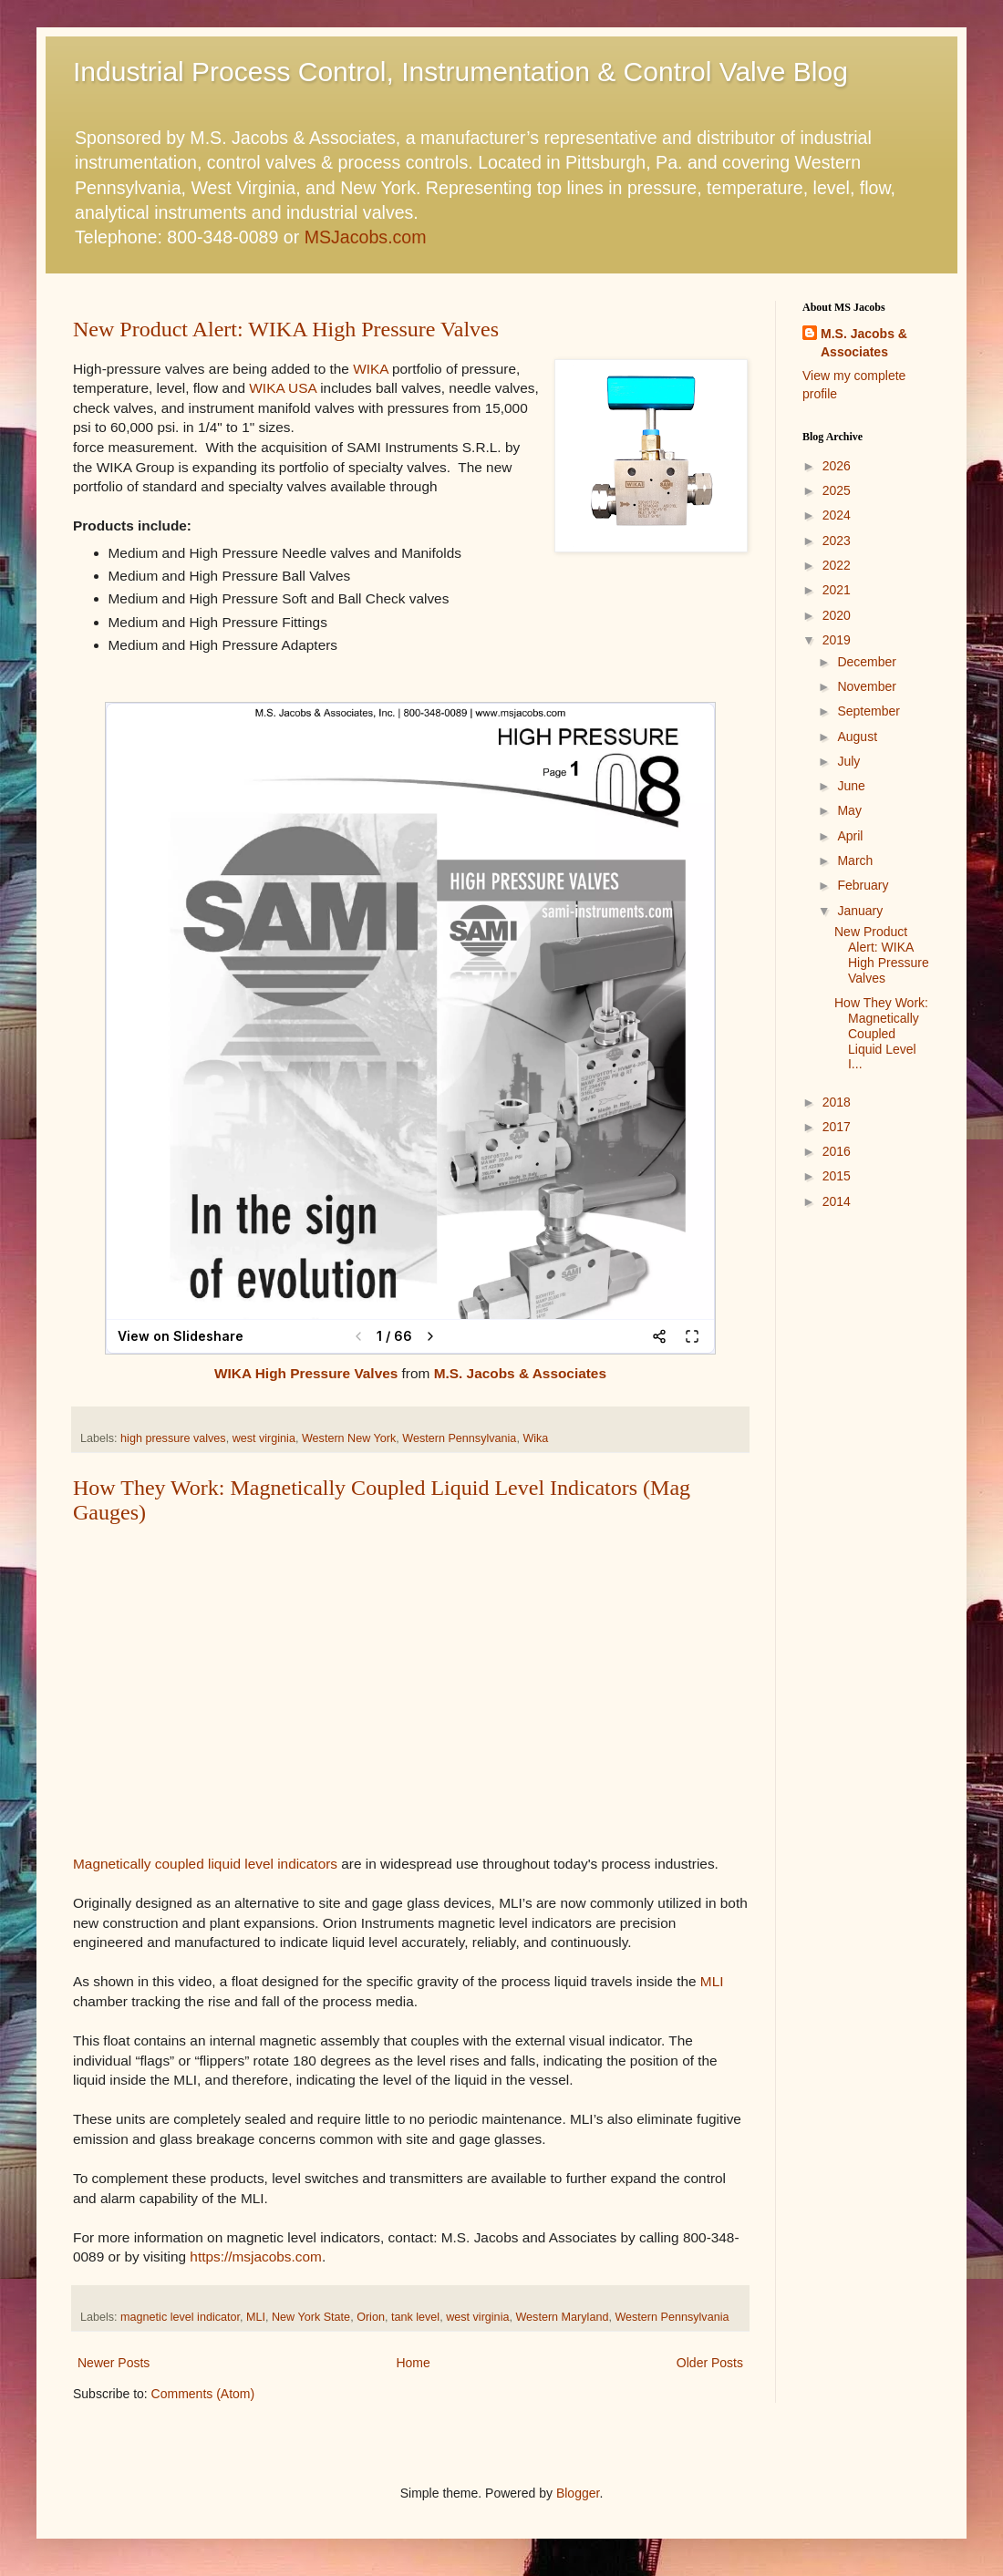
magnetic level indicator (180, 2317)
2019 (836, 640)
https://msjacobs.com (256, 2256)
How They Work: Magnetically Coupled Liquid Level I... (881, 1033)
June (850, 785)
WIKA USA (282, 388)
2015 (836, 1176)
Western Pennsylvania (459, 1438)
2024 (836, 515)
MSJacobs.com (366, 237)
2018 (836, 1102)
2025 (836, 490)
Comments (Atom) (203, 2393)
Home (412, 2362)
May (849, 810)
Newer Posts (114, 2362)
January (860, 910)
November (866, 686)
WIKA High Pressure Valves (306, 1373)
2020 (836, 615)
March (855, 860)
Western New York (349, 1438)
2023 (836, 540)
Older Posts (710, 2362)
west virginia (264, 1438)
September (868, 711)
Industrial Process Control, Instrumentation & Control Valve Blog (460, 72)
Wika (535, 1438)
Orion (371, 2317)
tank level (415, 2317)
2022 (836, 565)
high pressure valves (173, 1438)
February (862, 885)
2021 (836, 589)
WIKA (370, 368)
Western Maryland (561, 2317)
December (866, 661)
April (850, 836)
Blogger (577, 2493)
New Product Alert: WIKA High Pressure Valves (286, 329)
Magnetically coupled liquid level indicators (205, 1863)
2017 (836, 1126)
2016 (836, 1151)
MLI (712, 1981)
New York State (311, 2317)
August (857, 736)
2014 (836, 1201)
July (848, 761)
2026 (836, 466)
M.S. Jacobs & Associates (520, 1373)
